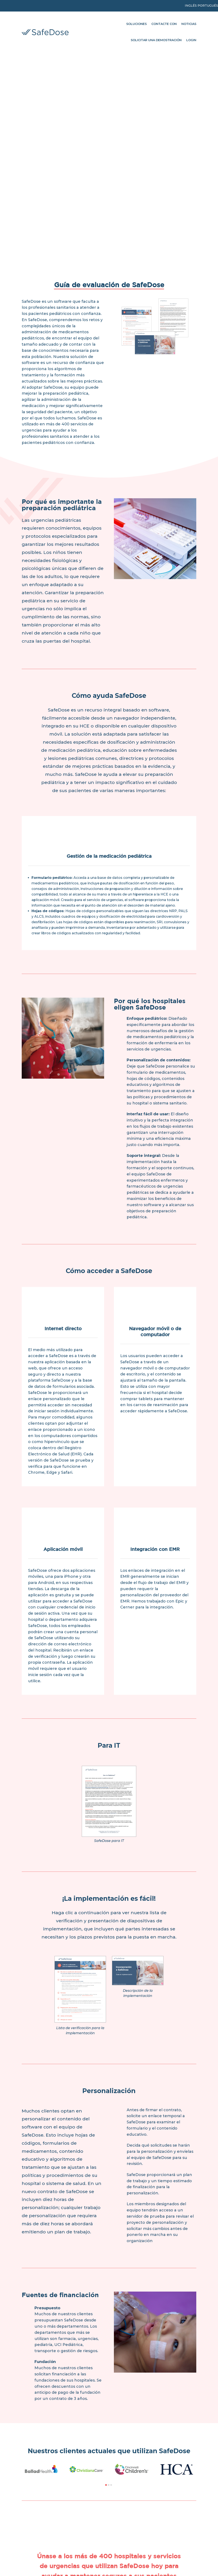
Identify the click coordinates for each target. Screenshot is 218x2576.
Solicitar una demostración (156, 40)
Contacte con (164, 24)
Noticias (188, 24)
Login (191, 40)
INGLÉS (191, 5)
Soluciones (136, 24)
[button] (106, 2485)
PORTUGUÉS (208, 5)
